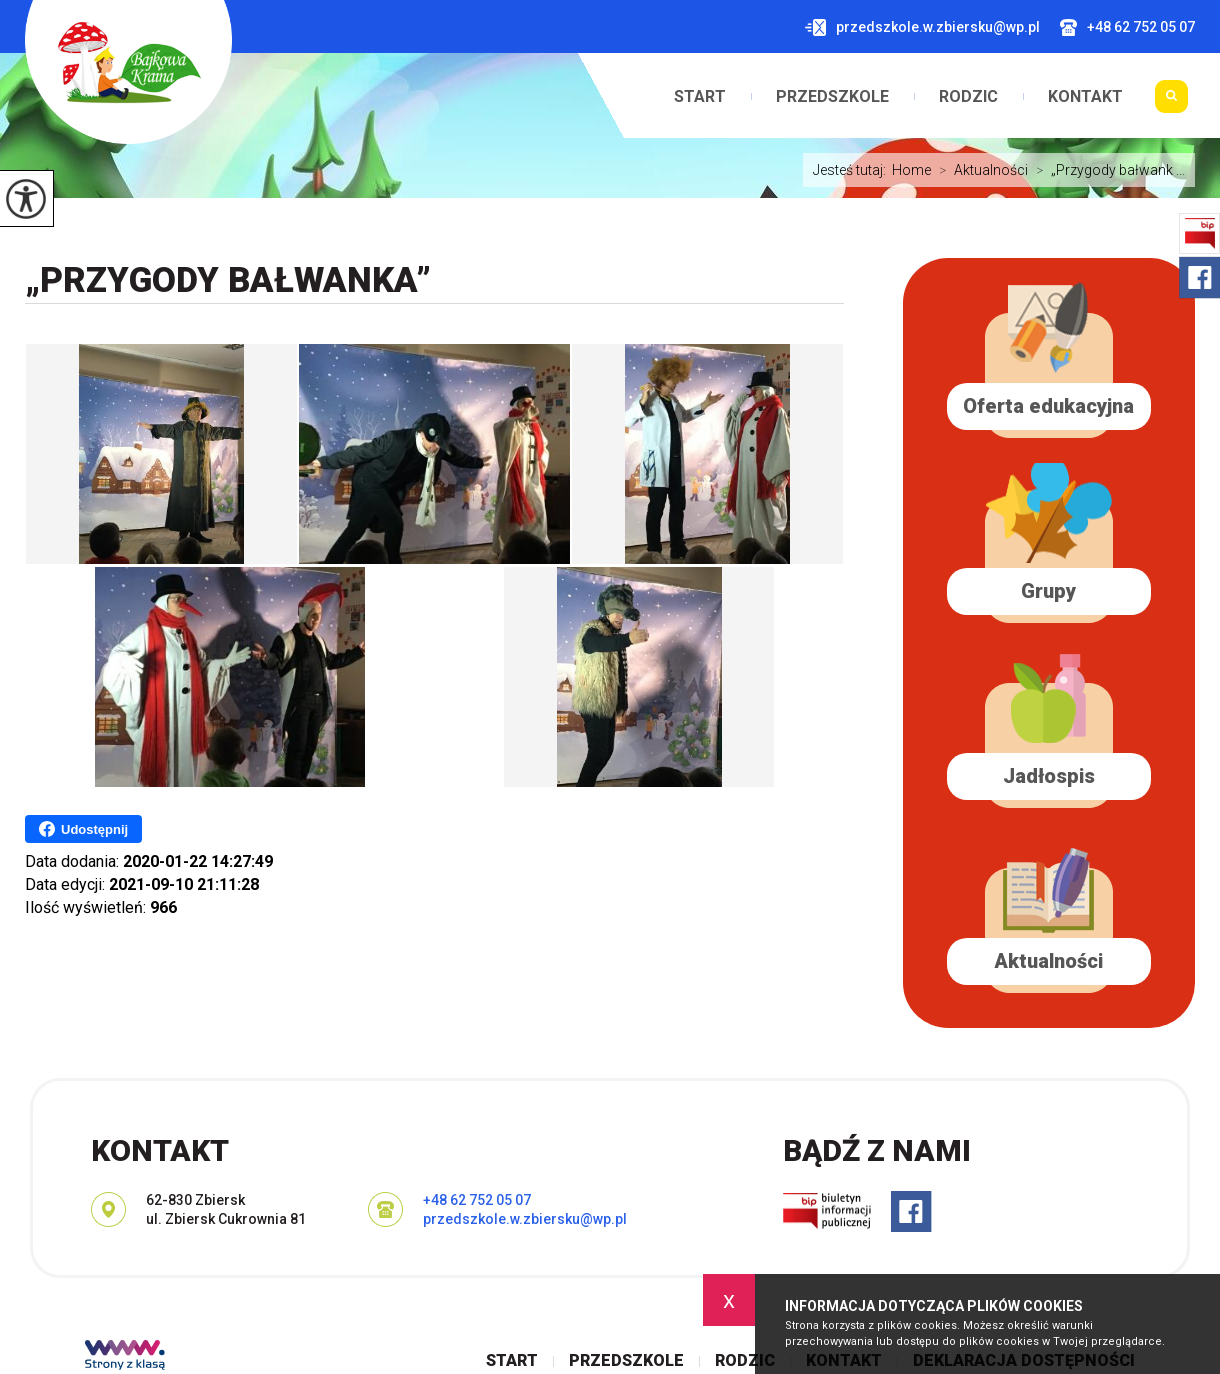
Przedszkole (832, 97)
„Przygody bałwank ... (1106, 170)
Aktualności (979, 170)
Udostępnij (83, 829)
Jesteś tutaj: (852, 170)
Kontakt (1085, 97)
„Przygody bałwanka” (228, 280)
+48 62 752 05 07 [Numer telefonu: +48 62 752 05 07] (477, 1200)
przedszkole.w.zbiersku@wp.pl (922, 27)
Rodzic (968, 97)
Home (911, 170)
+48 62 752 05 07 (1127, 27)
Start (700, 97)
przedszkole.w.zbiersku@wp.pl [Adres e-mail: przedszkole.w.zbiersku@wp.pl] (525, 1219)
